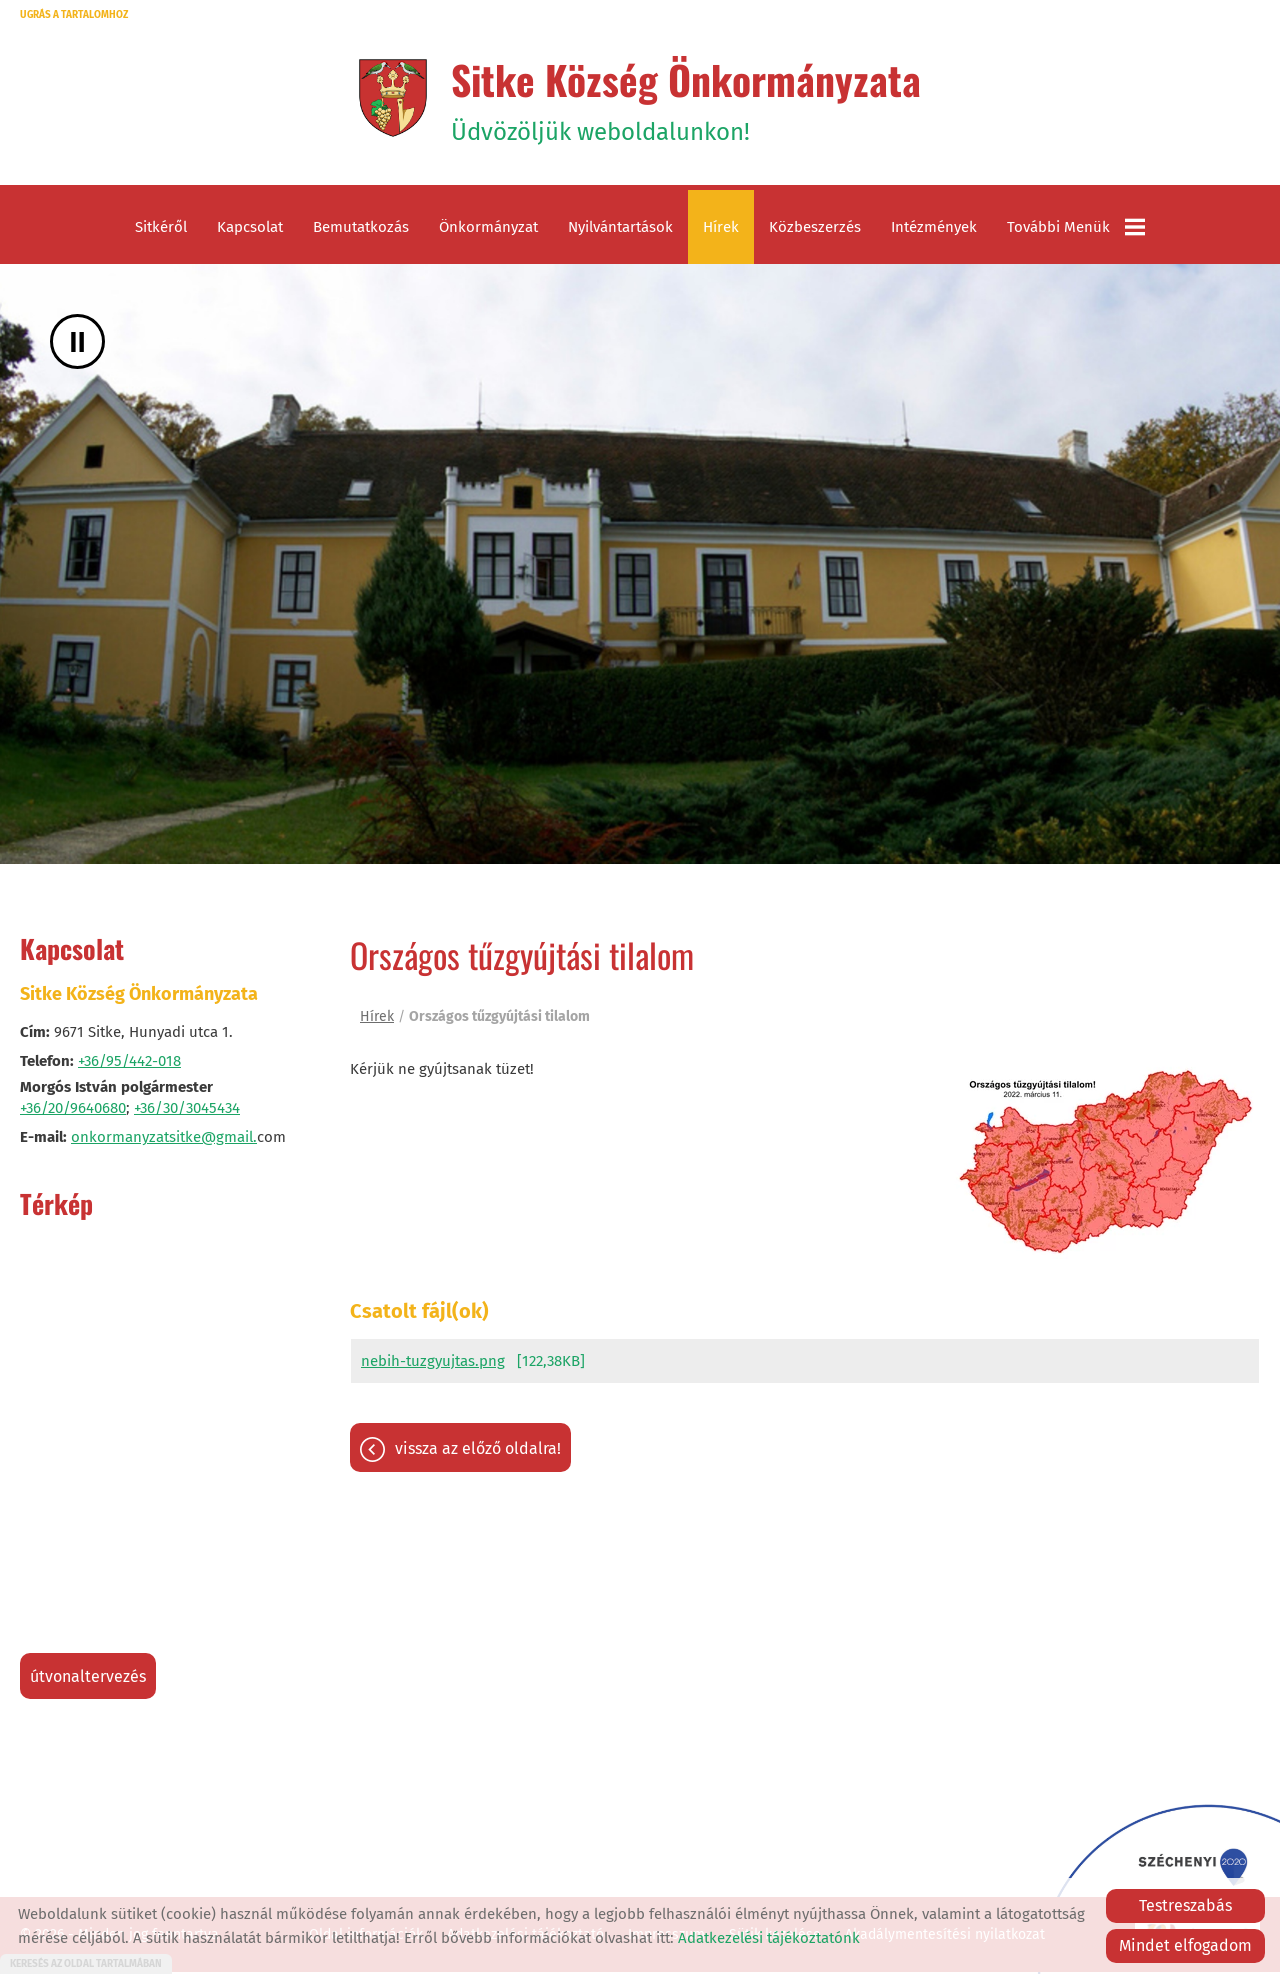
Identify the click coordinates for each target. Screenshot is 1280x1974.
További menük (1076, 230)
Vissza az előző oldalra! (478, 1451)
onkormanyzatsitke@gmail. (164, 1140)
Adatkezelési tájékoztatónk (769, 1938)
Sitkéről (161, 230)
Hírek (721, 230)
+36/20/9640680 (73, 1111)
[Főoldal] (390, 99)
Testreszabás (1185, 1905)
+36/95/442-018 (129, 1064)
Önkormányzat (488, 230)
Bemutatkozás (361, 230)
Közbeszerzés (815, 230)
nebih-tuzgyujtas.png (433, 1364)
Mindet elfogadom (1185, 1945)
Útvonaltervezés (88, 1679)
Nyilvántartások (620, 230)
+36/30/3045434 (187, 1111)
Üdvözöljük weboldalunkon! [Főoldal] (686, 99)
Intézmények (934, 230)
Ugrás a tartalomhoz (74, 15)
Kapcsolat (250, 230)
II (77, 344)
